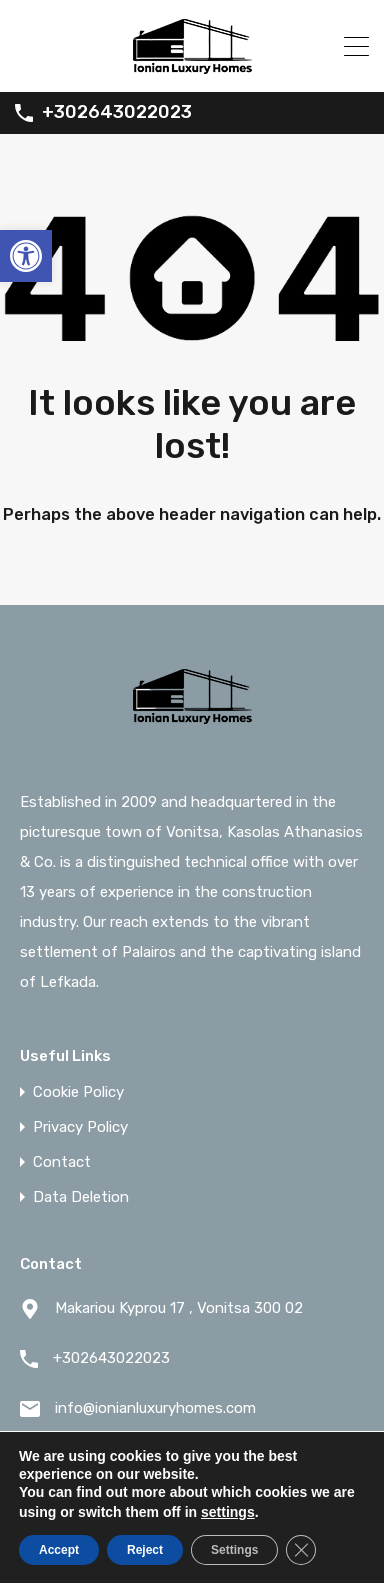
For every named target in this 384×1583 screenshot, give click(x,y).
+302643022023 (117, 112)
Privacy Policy (80, 1127)
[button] (26, 256)
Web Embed (260, 1508)
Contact (62, 1162)
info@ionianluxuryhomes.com (155, 1408)
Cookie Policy (78, 1092)
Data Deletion (81, 1197)
